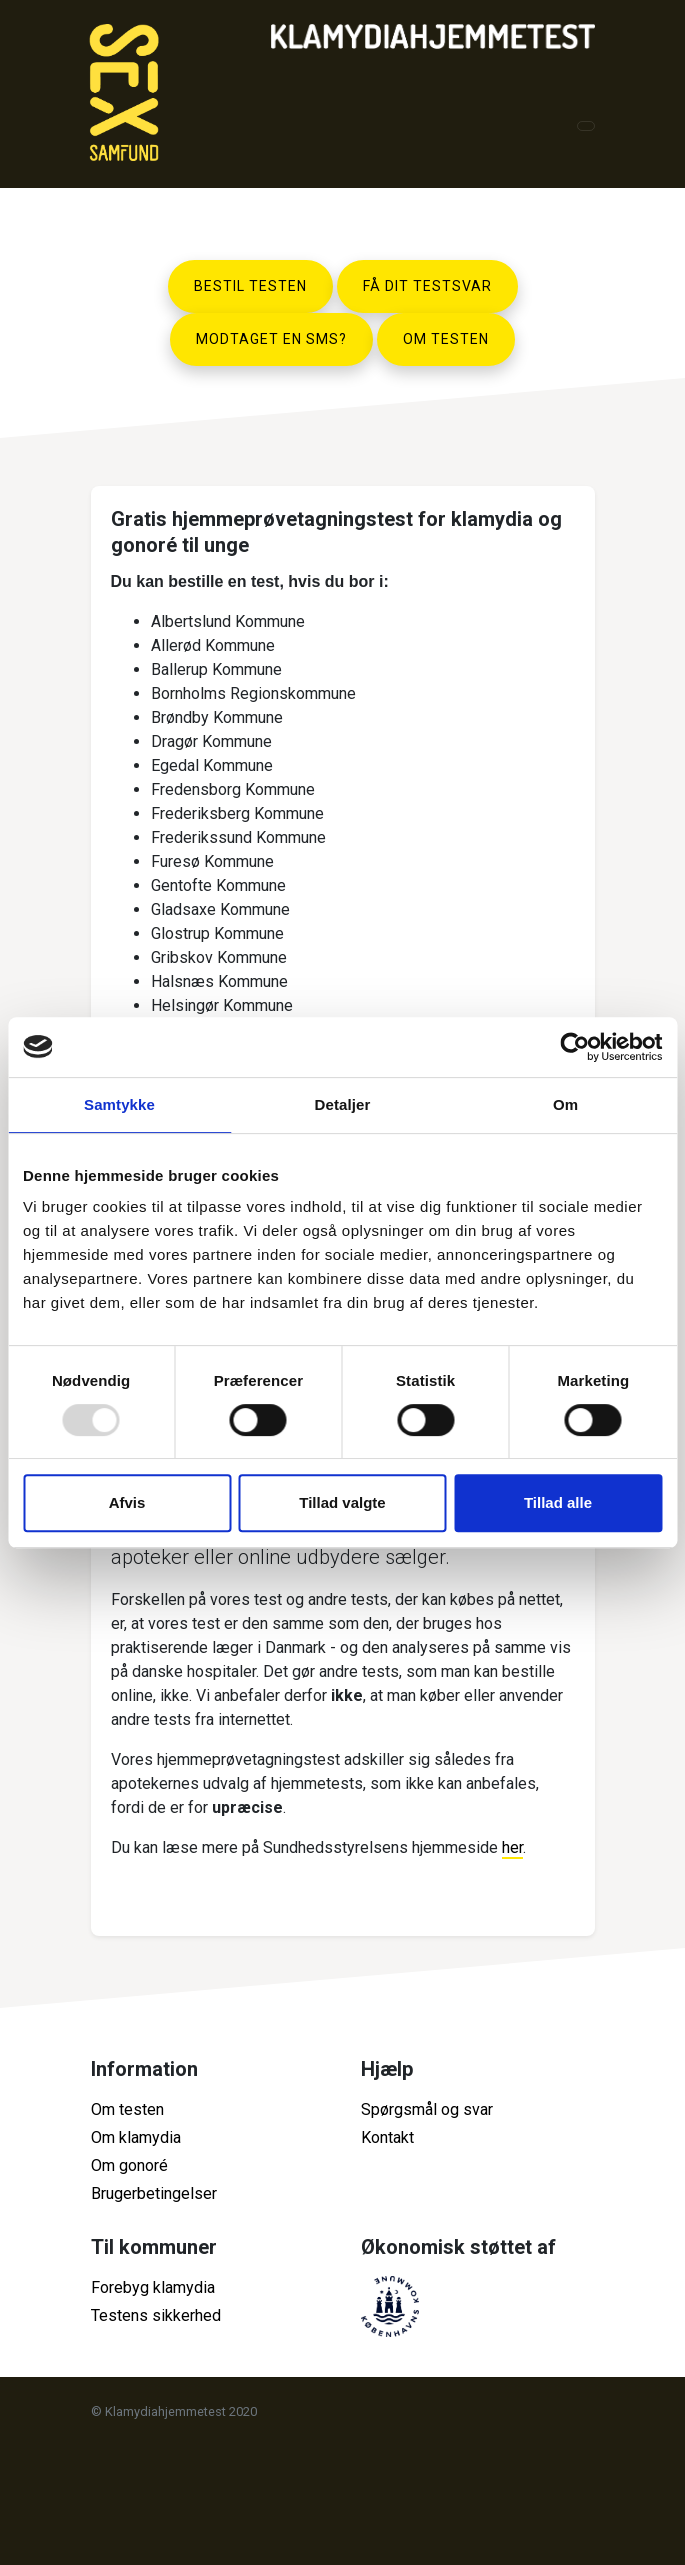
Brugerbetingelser (154, 2193)
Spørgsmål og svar (427, 2109)
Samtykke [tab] (119, 1104)
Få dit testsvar (427, 286)
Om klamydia (136, 2137)
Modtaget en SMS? (271, 339)
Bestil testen (250, 286)
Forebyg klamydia (153, 2287)
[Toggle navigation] (586, 126)
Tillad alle (558, 1502)
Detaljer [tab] (343, 1104)
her (512, 1847)
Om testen (446, 339)
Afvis (127, 1502)
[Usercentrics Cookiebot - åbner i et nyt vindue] (574, 1047)
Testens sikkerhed (156, 2315)
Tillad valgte (342, 1502)
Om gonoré (129, 2165)
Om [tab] (565, 1104)
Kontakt (387, 2137)
